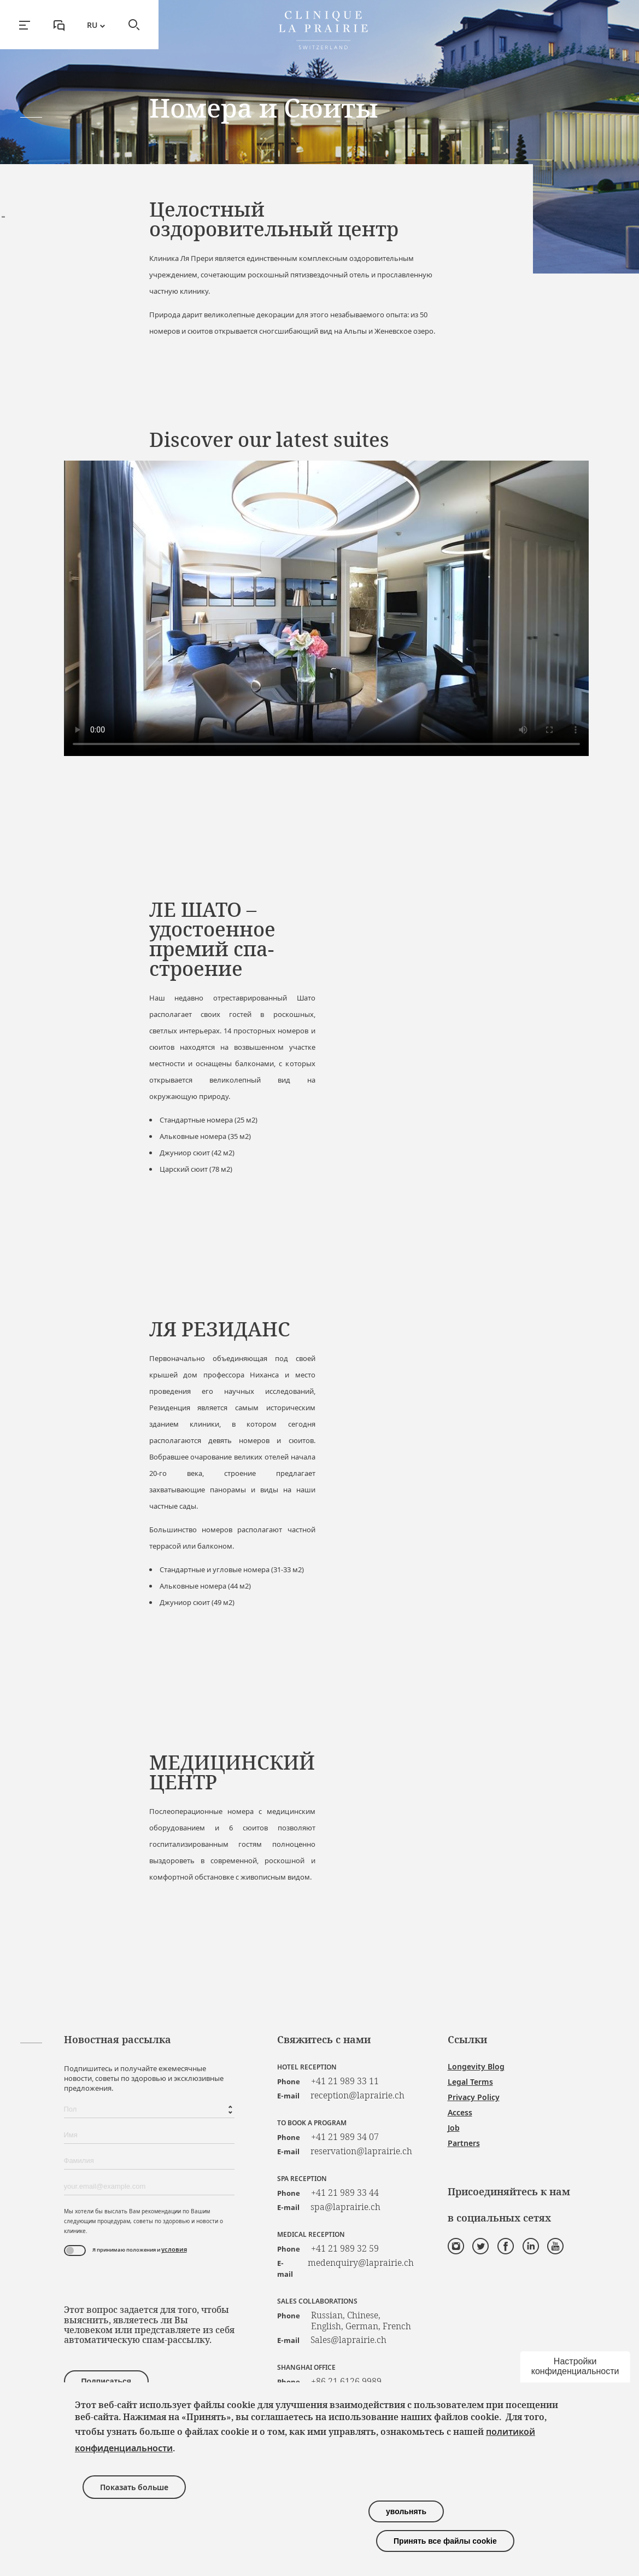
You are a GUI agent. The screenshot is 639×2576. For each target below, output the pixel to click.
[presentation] (147, 2283)
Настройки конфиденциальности (575, 2366)
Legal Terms (470, 2082)
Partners (464, 2143)
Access (460, 2112)
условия (174, 2249)
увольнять (406, 2511)
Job (454, 2128)
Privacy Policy (474, 2097)
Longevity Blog (476, 2066)
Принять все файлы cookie (445, 2541)
